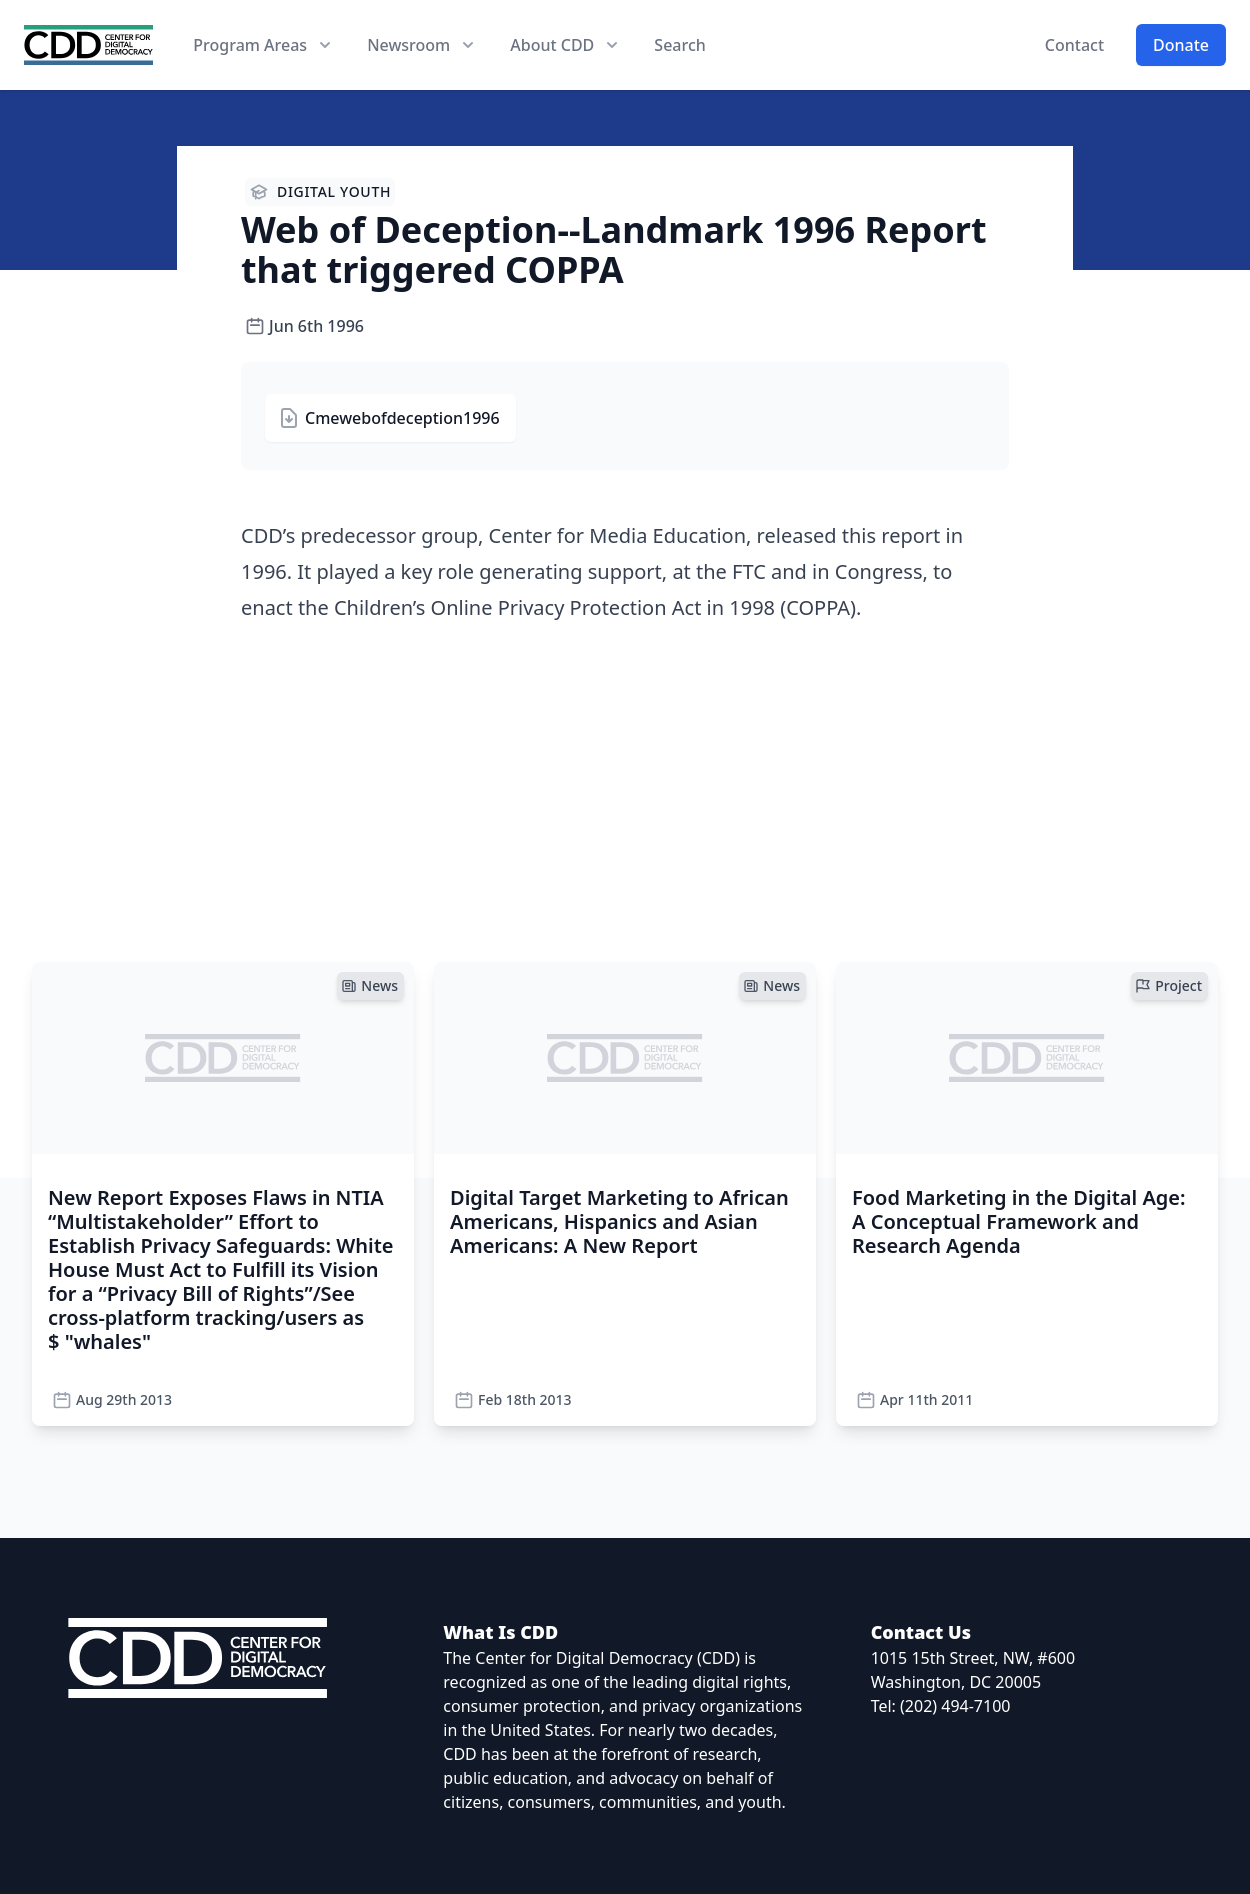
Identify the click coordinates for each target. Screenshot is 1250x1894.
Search (679, 45)
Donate (1181, 45)
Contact (1074, 45)
